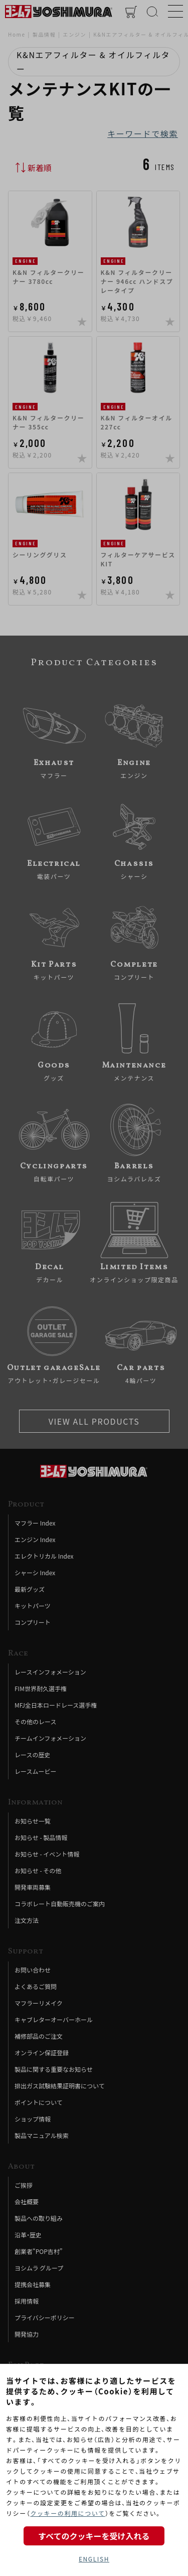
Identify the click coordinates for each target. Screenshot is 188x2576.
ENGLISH (94, 2558)
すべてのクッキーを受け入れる (93, 2536)
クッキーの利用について (67, 2513)
